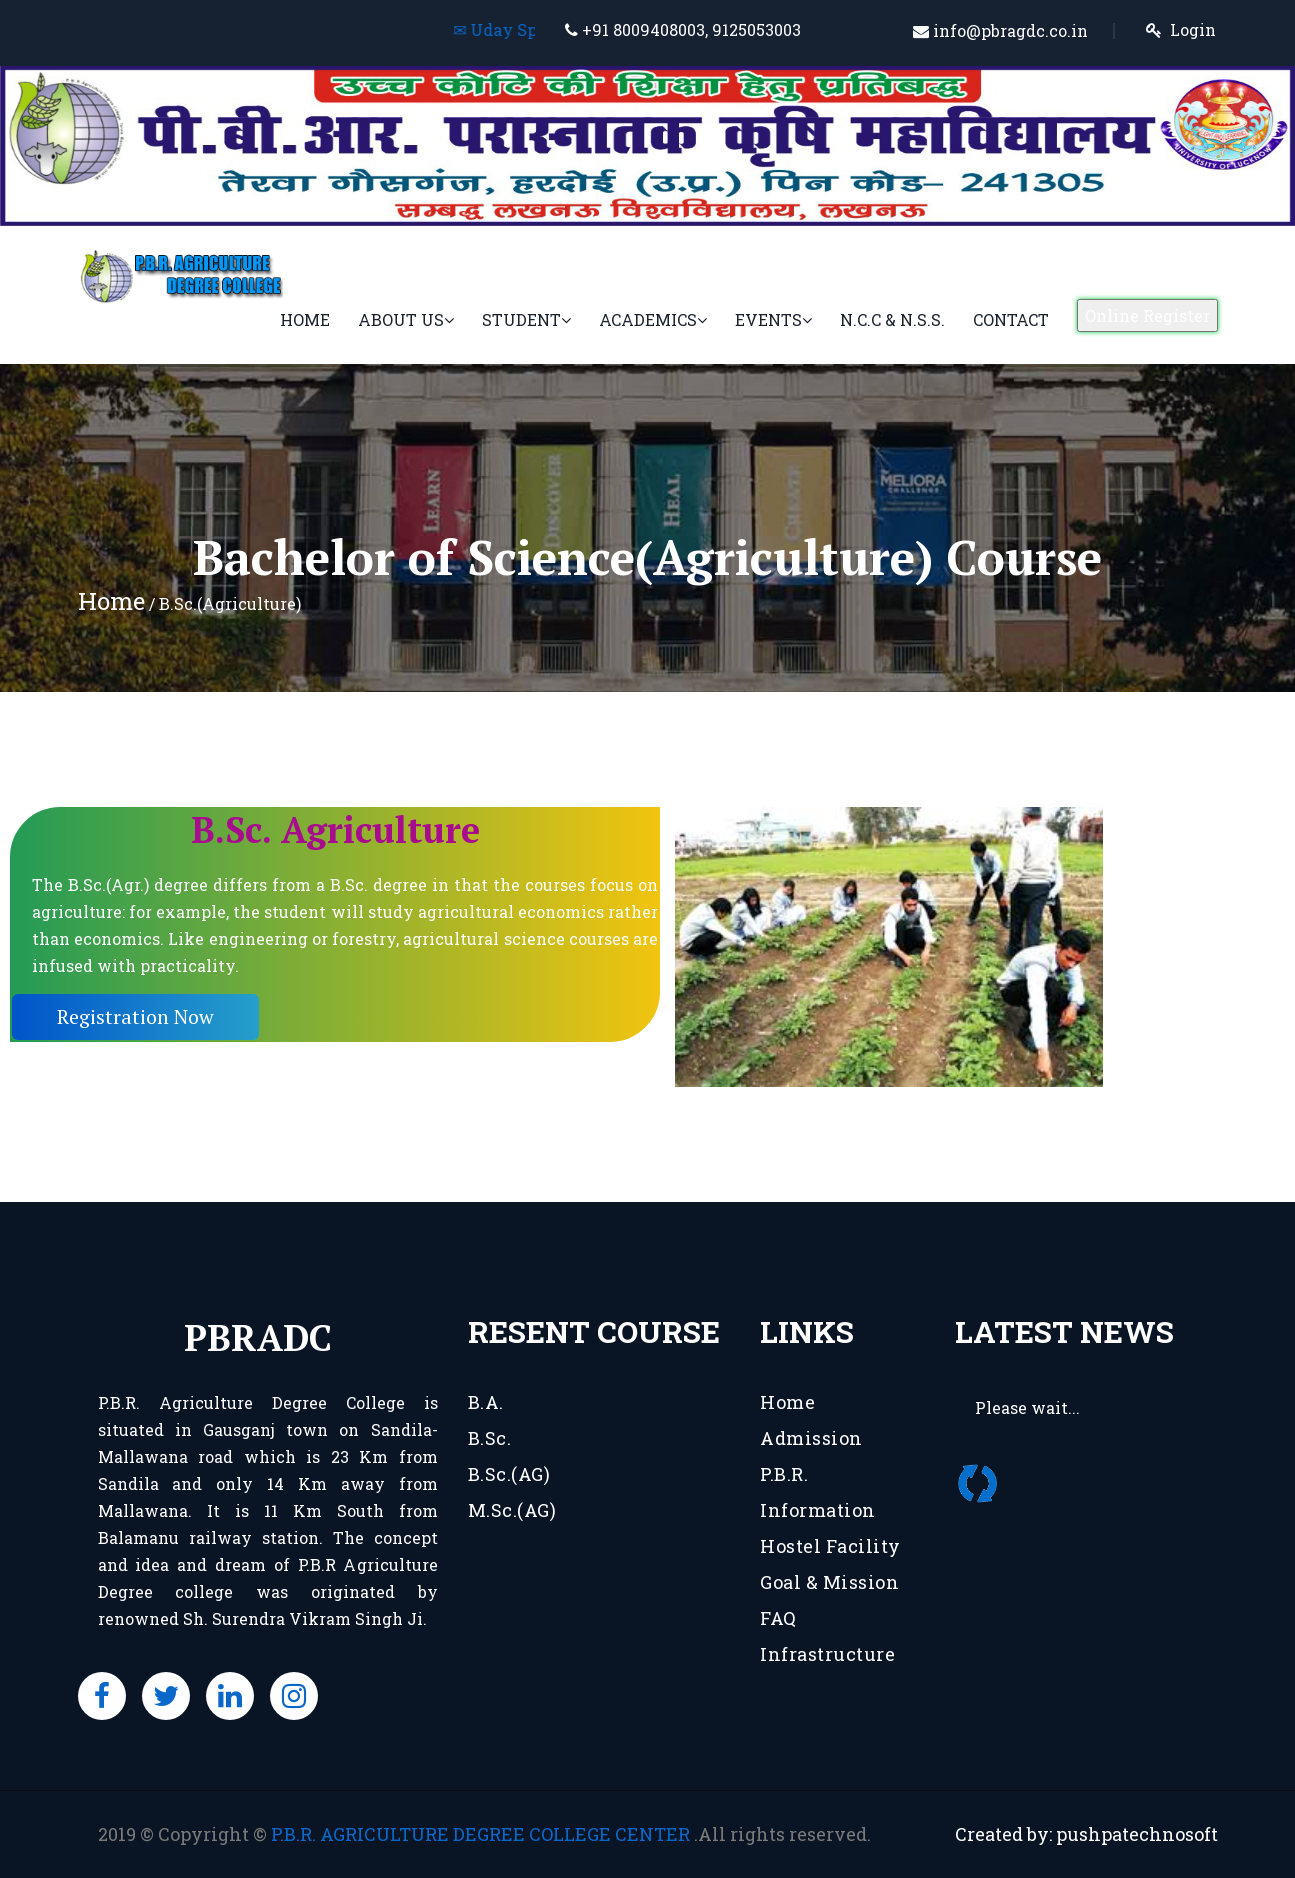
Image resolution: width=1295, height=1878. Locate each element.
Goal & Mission (829, 1582)
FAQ (778, 1618)
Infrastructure (827, 1654)
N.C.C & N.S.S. (892, 319)
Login (1193, 29)
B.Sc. (490, 1438)
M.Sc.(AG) (512, 1510)
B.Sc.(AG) (509, 1474)
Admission (811, 1438)
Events (773, 319)
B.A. (486, 1402)
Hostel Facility (830, 1546)
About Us (406, 319)
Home (305, 319)
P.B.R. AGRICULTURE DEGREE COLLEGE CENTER (482, 1834)
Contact (1011, 319)
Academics (653, 319)
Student (526, 319)
